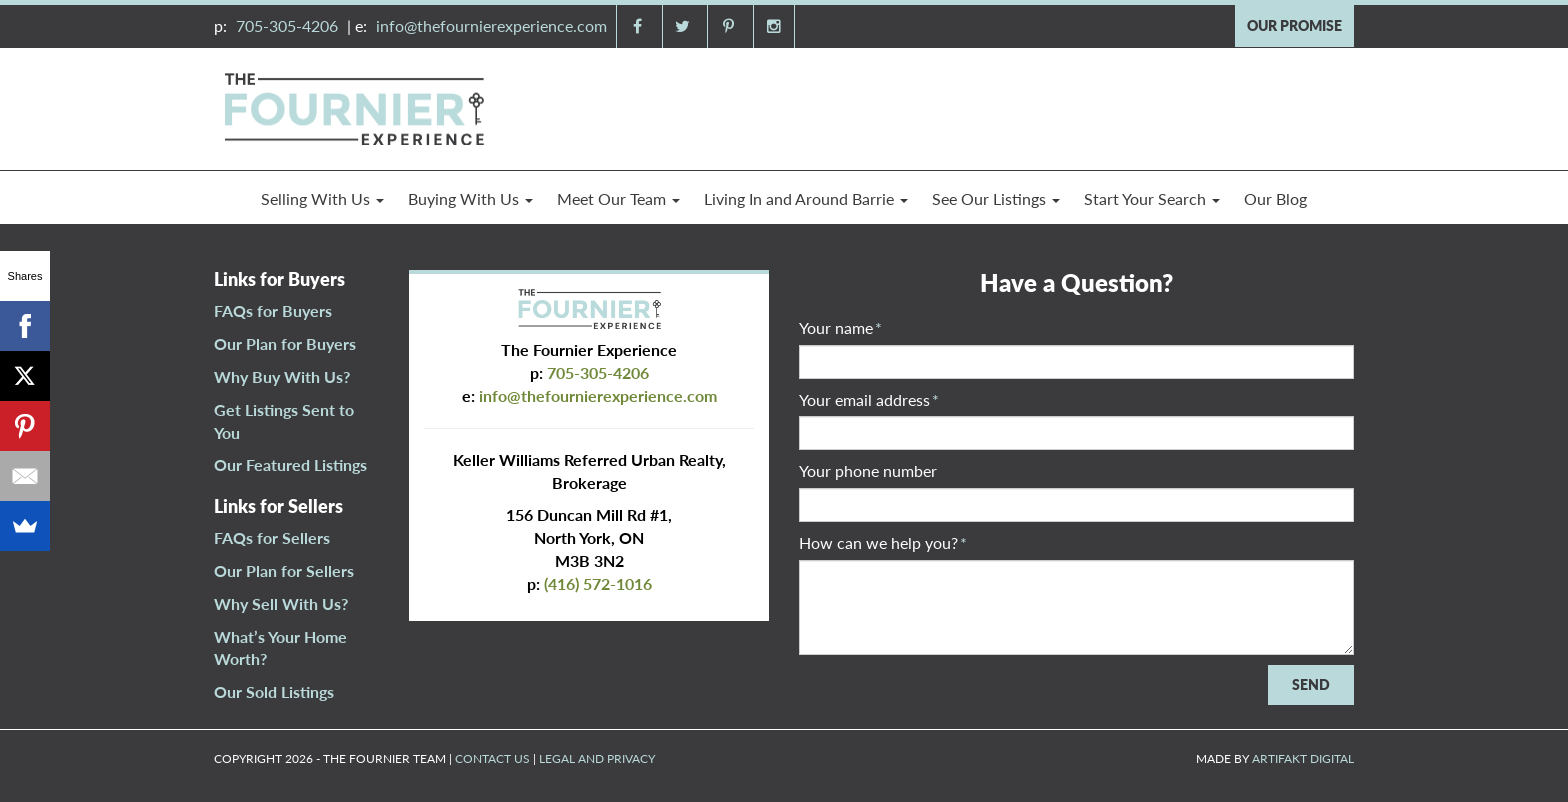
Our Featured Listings (290, 464)
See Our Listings (996, 198)
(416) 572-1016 (598, 583)
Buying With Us (470, 198)
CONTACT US (492, 758)
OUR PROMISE (1294, 25)
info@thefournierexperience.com (491, 25)
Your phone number (868, 470)
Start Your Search (1152, 198)
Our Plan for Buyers (285, 343)
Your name (840, 327)
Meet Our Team (618, 198)
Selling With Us (322, 198)
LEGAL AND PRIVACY (597, 758)
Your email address (869, 399)
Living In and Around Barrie (806, 198)
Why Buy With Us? (282, 376)
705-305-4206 (287, 25)
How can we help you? (883, 542)
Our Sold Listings (274, 691)
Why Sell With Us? (281, 603)
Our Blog (1275, 198)
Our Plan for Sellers (284, 570)
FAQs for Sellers (272, 537)
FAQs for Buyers (273, 310)
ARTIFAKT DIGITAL (1303, 758)
